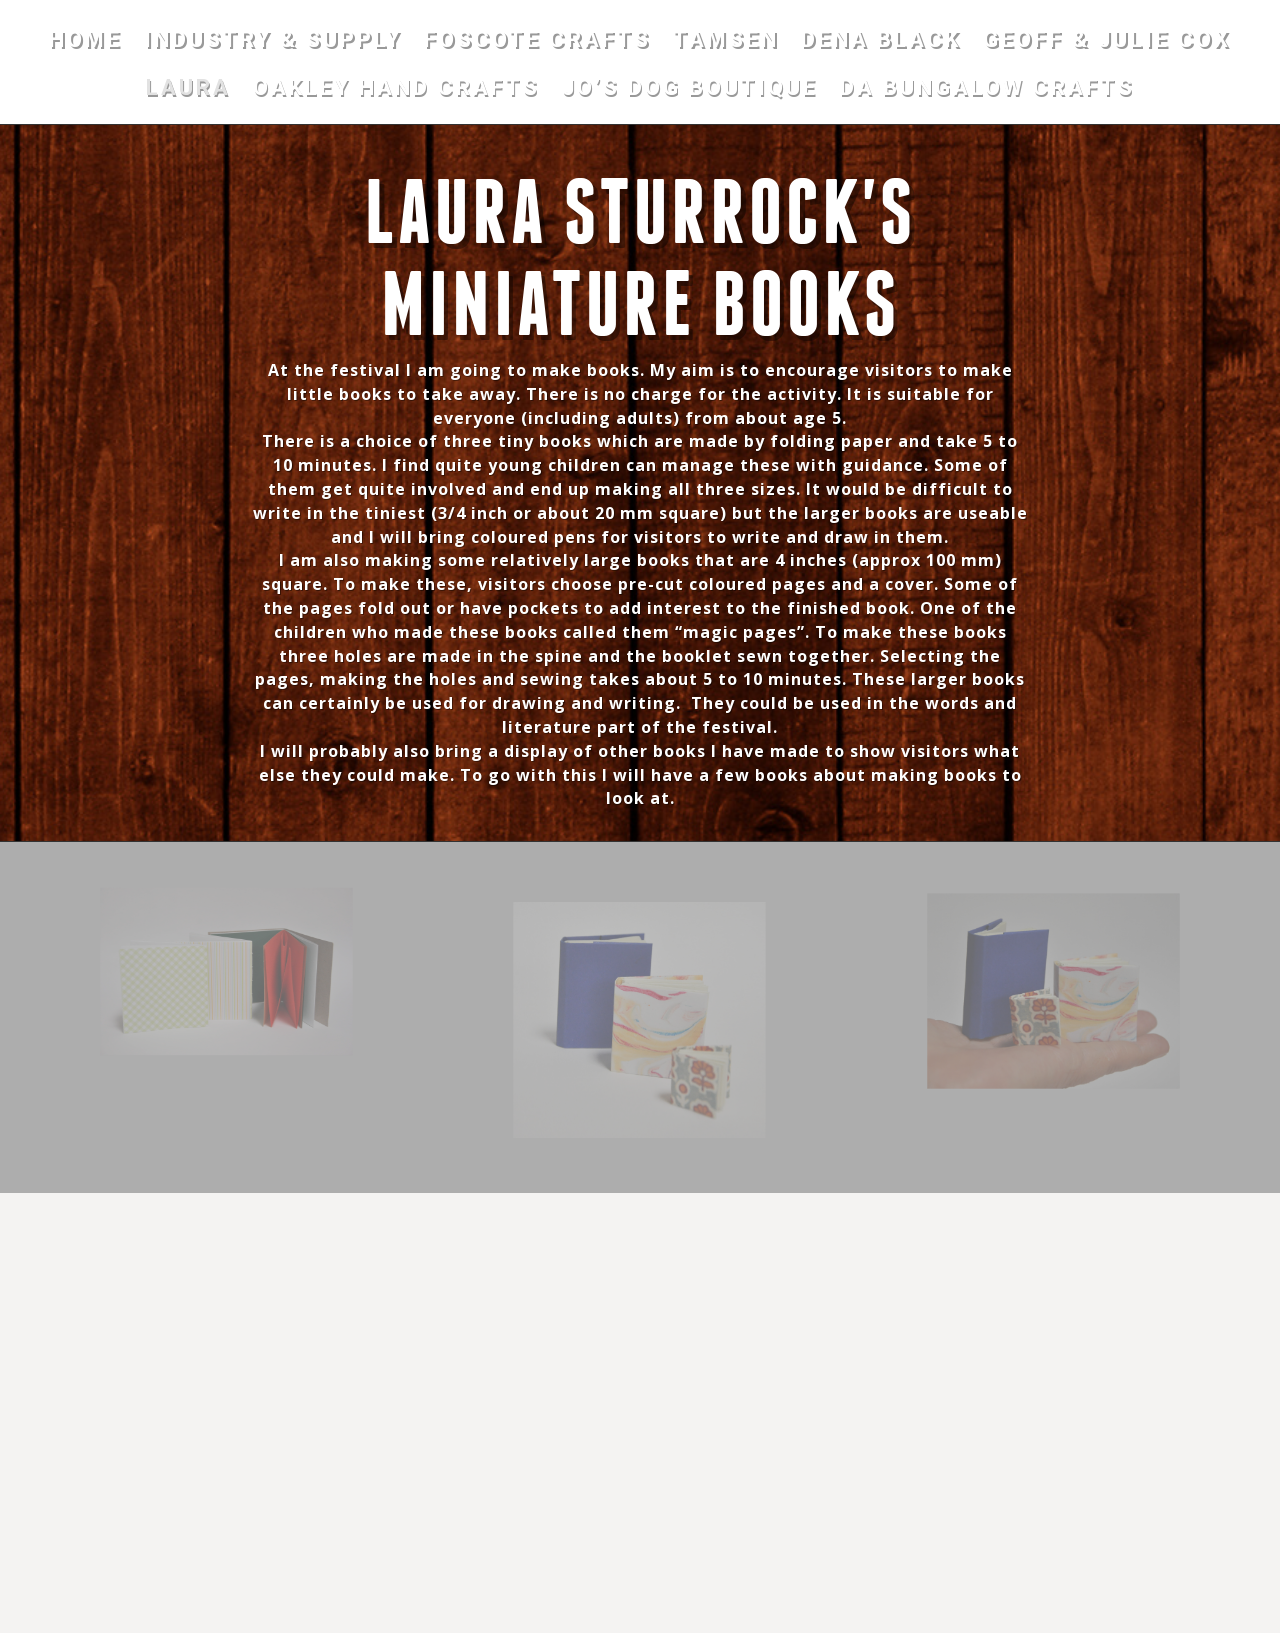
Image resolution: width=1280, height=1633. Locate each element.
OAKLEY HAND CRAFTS (396, 90)
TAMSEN (726, 42)
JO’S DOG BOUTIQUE (690, 90)
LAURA (188, 90)
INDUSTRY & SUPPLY (273, 42)
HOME (85, 42)
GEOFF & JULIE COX (1107, 42)
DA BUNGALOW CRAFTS (987, 90)
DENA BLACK (881, 42)
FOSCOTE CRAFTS (537, 42)
